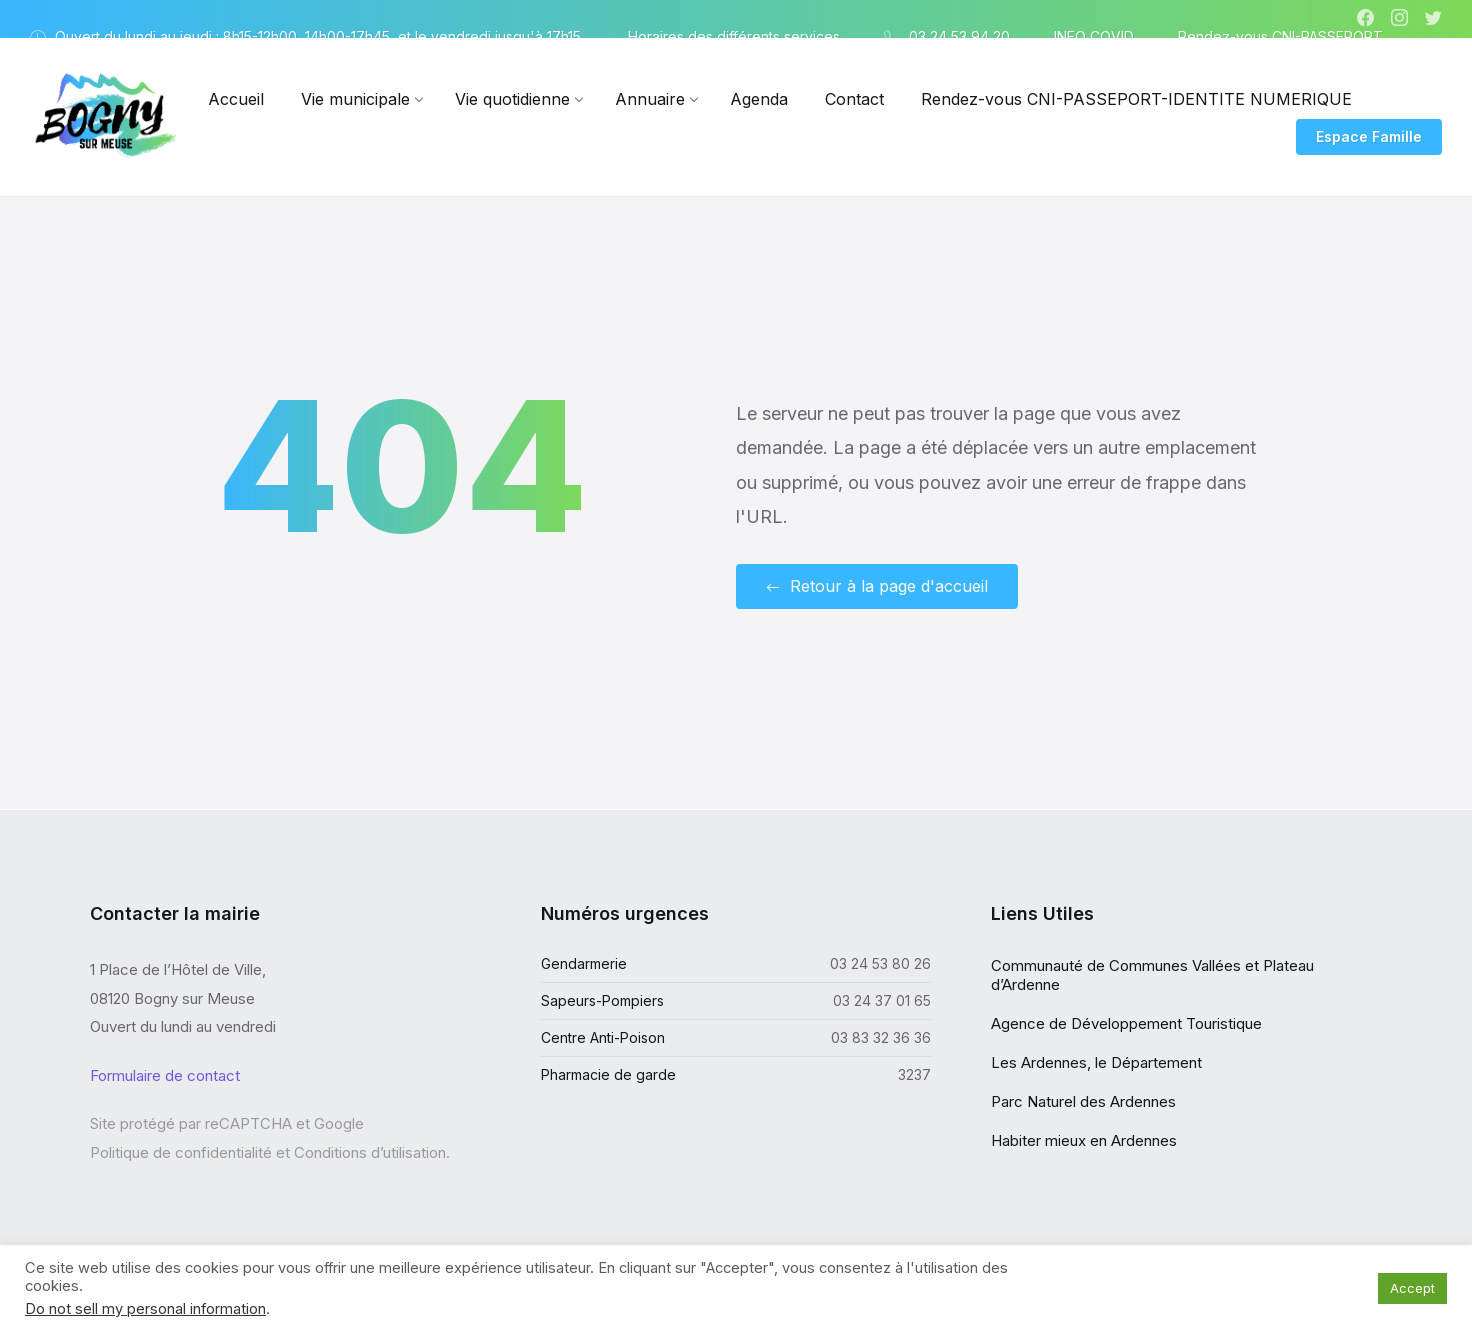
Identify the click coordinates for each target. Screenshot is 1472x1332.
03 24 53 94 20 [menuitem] (959, 36)
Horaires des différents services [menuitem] (734, 36)
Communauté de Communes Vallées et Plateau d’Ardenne (1152, 975)
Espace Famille (1369, 136)
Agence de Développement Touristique (1126, 1023)
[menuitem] (236, 99)
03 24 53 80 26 (880, 963)
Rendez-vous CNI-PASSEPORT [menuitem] (1280, 36)
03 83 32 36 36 (881, 1037)
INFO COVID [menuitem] (1094, 36)
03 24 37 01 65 (882, 1000)
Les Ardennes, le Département (1096, 1062)
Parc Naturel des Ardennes (1083, 1101)
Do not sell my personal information (145, 1309)
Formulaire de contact (165, 1074)
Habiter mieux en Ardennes (1084, 1140)
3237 (914, 1074)
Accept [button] (1412, 1288)
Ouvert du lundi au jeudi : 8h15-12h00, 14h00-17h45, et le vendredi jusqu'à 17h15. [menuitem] (319, 36)
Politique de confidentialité (181, 1151)
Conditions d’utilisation (370, 1151)
